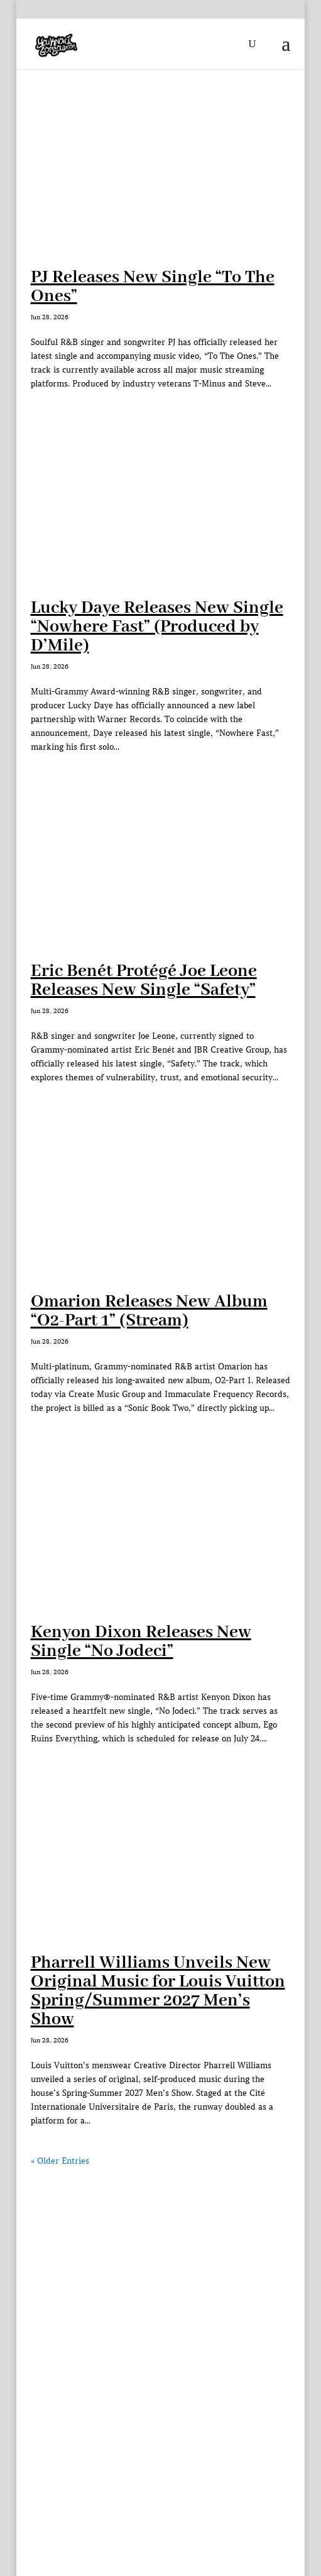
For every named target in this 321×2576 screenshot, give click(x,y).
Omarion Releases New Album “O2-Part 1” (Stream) (149, 1311)
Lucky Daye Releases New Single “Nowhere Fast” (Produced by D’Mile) (157, 627)
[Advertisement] (161, 2257)
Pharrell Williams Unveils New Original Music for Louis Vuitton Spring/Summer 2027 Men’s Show (158, 1991)
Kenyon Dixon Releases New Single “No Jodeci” (141, 1641)
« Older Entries (60, 2161)
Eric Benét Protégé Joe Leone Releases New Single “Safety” (144, 980)
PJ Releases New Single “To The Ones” (153, 286)
